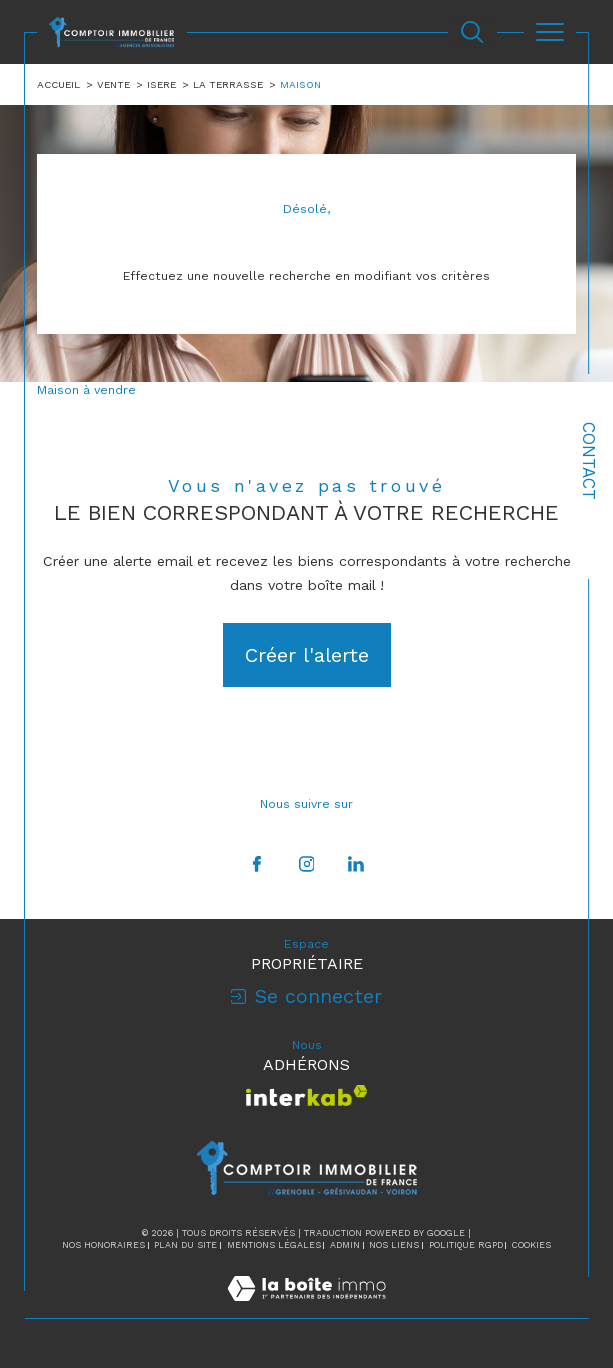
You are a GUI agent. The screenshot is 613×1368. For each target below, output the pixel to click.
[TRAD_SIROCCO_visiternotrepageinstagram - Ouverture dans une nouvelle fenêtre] (306, 864)
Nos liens (394, 1245)
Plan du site (185, 1245)
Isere (161, 84)
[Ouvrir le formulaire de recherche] (472, 32)
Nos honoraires (103, 1245)
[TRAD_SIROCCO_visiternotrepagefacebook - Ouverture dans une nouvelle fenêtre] (256, 864)
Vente (113, 84)
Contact (589, 461)
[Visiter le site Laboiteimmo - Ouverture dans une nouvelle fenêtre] (306, 1309)
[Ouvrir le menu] (550, 32)
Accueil (58, 84)
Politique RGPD (466, 1245)
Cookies (531, 1245)
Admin (345, 1245)
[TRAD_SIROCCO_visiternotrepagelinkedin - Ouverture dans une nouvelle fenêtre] (355, 864)
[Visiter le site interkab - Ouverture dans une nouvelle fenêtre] (306, 1095)
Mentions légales (274, 1245)
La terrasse (228, 84)
